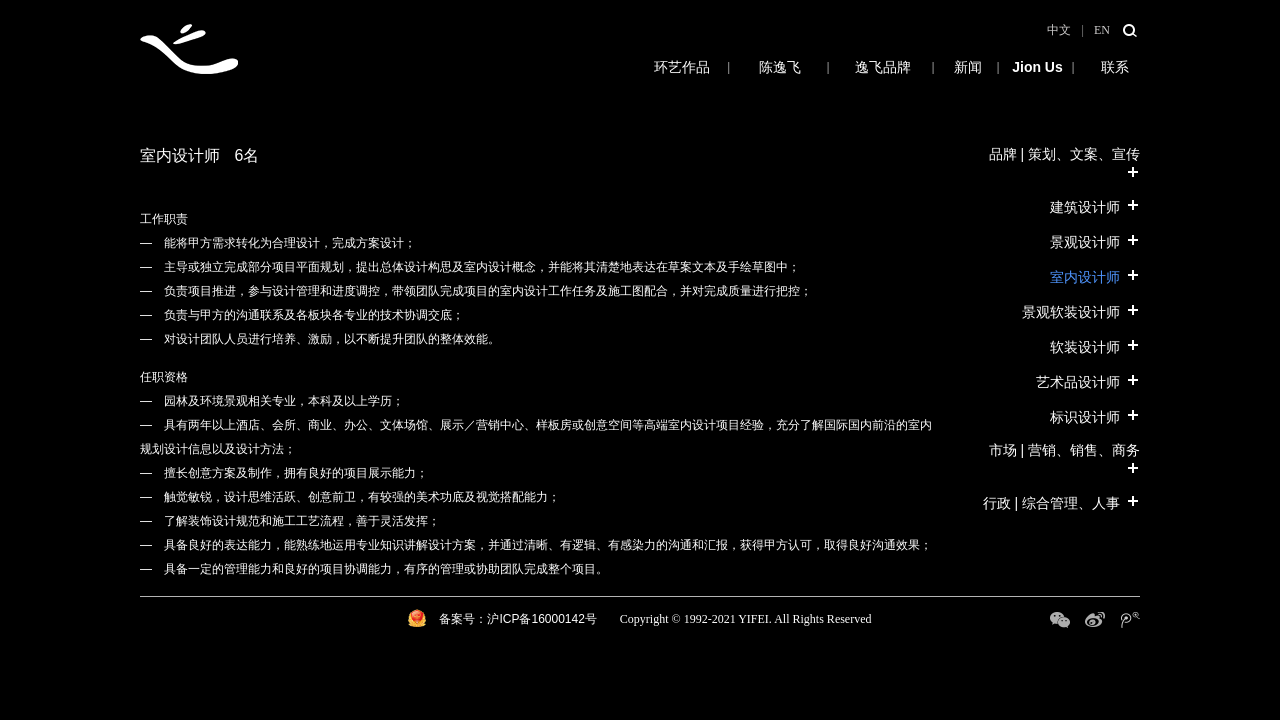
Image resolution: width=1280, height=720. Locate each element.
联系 (1115, 67)
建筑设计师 (1095, 206)
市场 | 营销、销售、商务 (1064, 458)
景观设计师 (1095, 241)
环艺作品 (635, 67)
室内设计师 (1095, 276)
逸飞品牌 (882, 67)
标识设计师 (1095, 416)
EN (1102, 30)
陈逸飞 (780, 67)
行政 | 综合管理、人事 (1061, 502)
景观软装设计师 (1081, 311)
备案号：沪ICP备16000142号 (517, 619)
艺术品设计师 (1088, 381)
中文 (1059, 30)
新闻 (967, 67)
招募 (1037, 67)
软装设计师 (1095, 346)
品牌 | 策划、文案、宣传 (1064, 162)
